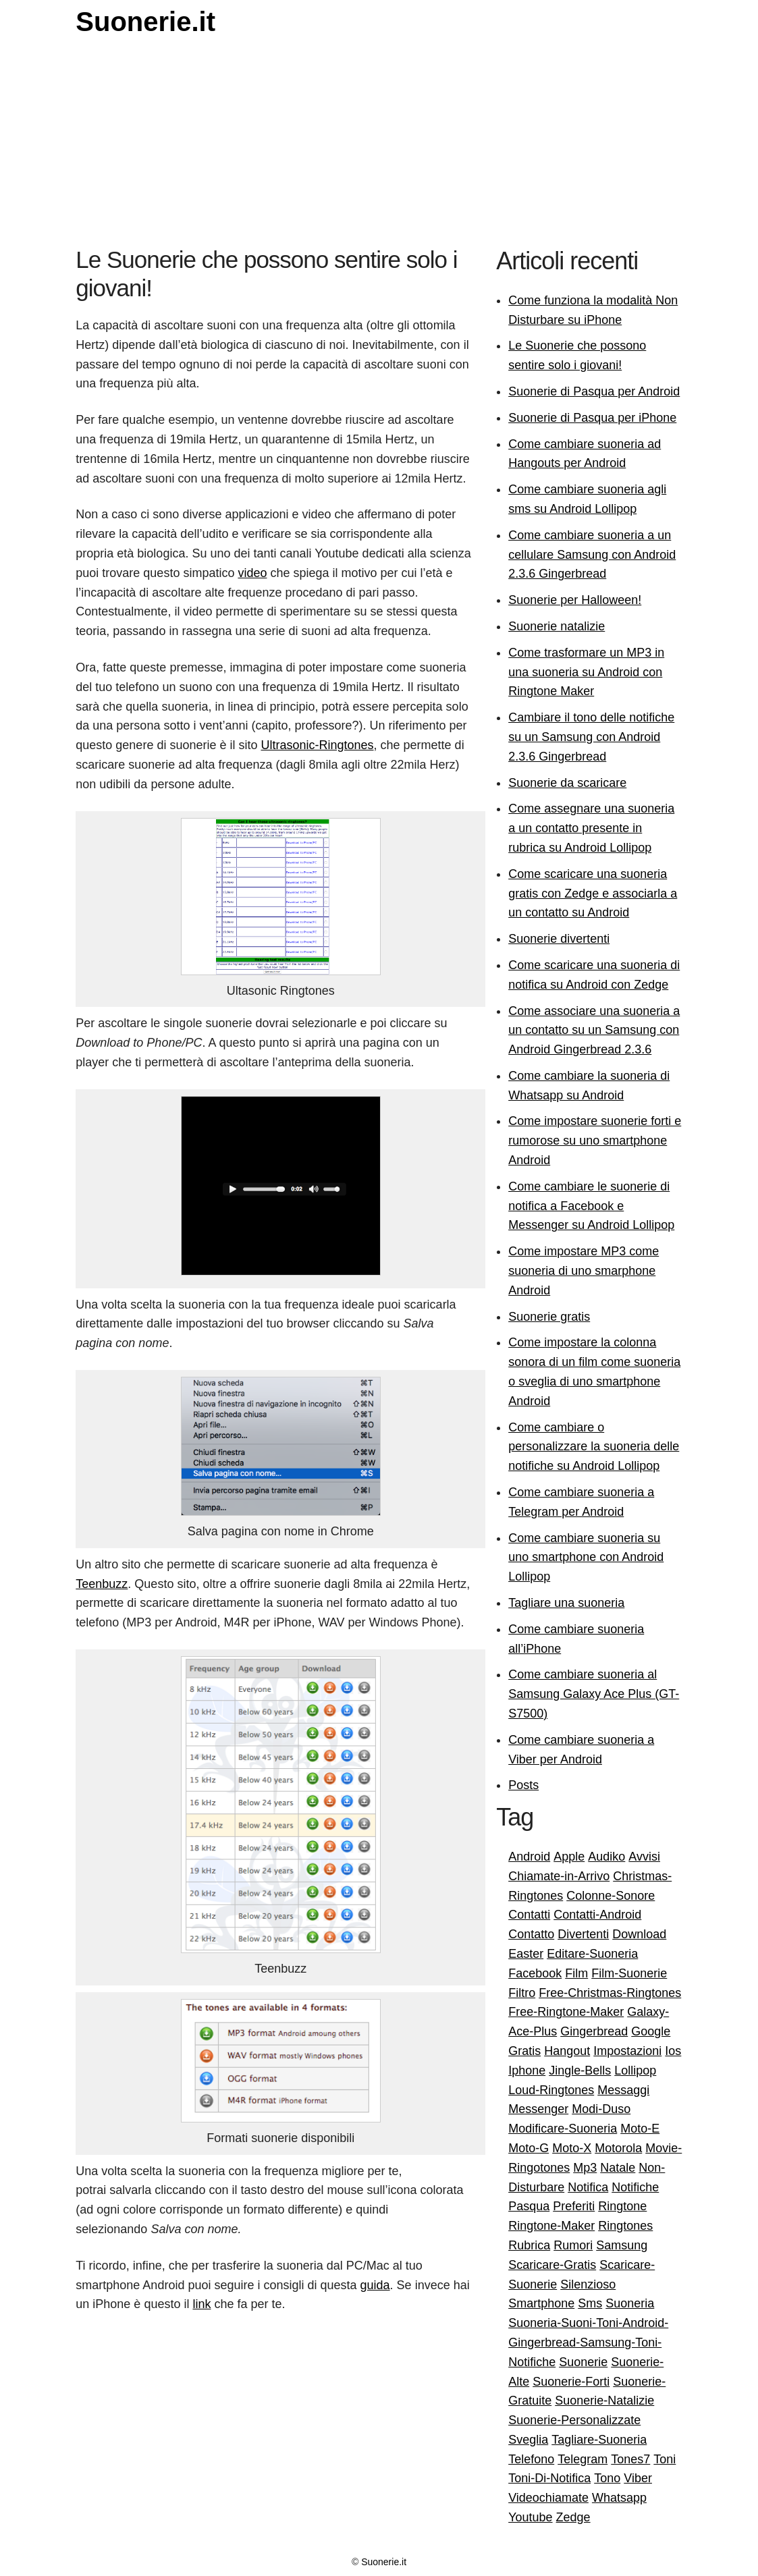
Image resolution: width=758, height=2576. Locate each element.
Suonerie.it (145, 21)
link (201, 2304)
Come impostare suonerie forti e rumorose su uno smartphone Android (594, 1140)
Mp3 (585, 2167)
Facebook (535, 1973)
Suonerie (583, 2362)
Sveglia (528, 2439)
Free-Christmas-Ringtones (610, 1993)
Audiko (606, 1856)
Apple (569, 1856)
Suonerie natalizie (556, 626)
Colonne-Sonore (610, 1895)
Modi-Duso (601, 2109)
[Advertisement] (379, 144)
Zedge (573, 2517)
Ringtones (625, 2225)
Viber (638, 2478)
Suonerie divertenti (559, 939)
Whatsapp (619, 2497)
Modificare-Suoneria (562, 2128)
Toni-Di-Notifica (549, 2478)
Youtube (530, 2517)
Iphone (526, 2070)
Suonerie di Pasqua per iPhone (592, 417)
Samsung (621, 2245)
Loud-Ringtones (551, 2090)
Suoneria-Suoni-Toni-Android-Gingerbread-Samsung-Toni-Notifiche (588, 2342)
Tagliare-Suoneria (599, 2439)
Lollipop (635, 2070)
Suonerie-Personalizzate (574, 2420)
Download (639, 1934)
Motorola (618, 2148)
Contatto (531, 1934)
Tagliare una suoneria (566, 1603)
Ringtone (622, 2206)
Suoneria (629, 2303)
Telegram (582, 2459)
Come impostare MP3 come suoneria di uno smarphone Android (583, 1270)
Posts (523, 1785)
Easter (525, 1954)
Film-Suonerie (629, 1973)
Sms (590, 2303)
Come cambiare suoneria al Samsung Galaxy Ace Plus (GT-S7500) (593, 1694)
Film (576, 1973)
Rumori (573, 2245)
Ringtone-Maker (551, 2225)
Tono (607, 2478)
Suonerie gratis (549, 1316)
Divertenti (583, 1934)
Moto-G (528, 2148)
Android (529, 1856)
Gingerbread (594, 2031)
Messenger (538, 2109)
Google (650, 2031)
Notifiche (635, 2187)
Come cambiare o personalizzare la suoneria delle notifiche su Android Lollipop (593, 1447)
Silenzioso (588, 2284)
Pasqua (528, 2206)
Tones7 (630, 2459)
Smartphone (541, 2303)
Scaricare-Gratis (552, 2265)
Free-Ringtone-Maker (566, 2012)
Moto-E (639, 2128)
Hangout (567, 2051)
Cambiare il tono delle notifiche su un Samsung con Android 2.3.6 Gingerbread (591, 737)
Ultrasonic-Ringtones (317, 745)
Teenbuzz (102, 1584)
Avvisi (644, 1856)
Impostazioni (627, 2051)
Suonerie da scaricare (567, 783)
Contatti (529, 1914)
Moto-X (571, 2148)
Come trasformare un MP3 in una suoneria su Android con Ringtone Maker (586, 672)
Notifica (588, 2187)
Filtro (521, 1993)
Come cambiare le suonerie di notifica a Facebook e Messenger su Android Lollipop (591, 1206)
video (252, 573)
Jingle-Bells (580, 2070)
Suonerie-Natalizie (604, 2400)
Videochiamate (548, 2497)
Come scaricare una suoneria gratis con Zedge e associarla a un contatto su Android (592, 893)
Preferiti (574, 2206)
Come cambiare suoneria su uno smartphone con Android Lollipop (586, 1557)
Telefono (531, 2459)
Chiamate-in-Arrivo (559, 1876)
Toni (664, 2459)
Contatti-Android (597, 1914)
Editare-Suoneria (592, 1954)
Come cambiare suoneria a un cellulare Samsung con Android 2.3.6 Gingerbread (592, 554)
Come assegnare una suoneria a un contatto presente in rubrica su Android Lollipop (591, 828)
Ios (673, 2051)
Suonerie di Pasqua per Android (594, 391)
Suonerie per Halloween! (574, 600)
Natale (617, 2167)
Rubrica (529, 2245)
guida (375, 2285)
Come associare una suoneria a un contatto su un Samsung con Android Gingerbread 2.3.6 (594, 1030)
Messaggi (623, 2090)
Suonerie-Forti (571, 2381)
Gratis (524, 2051)
